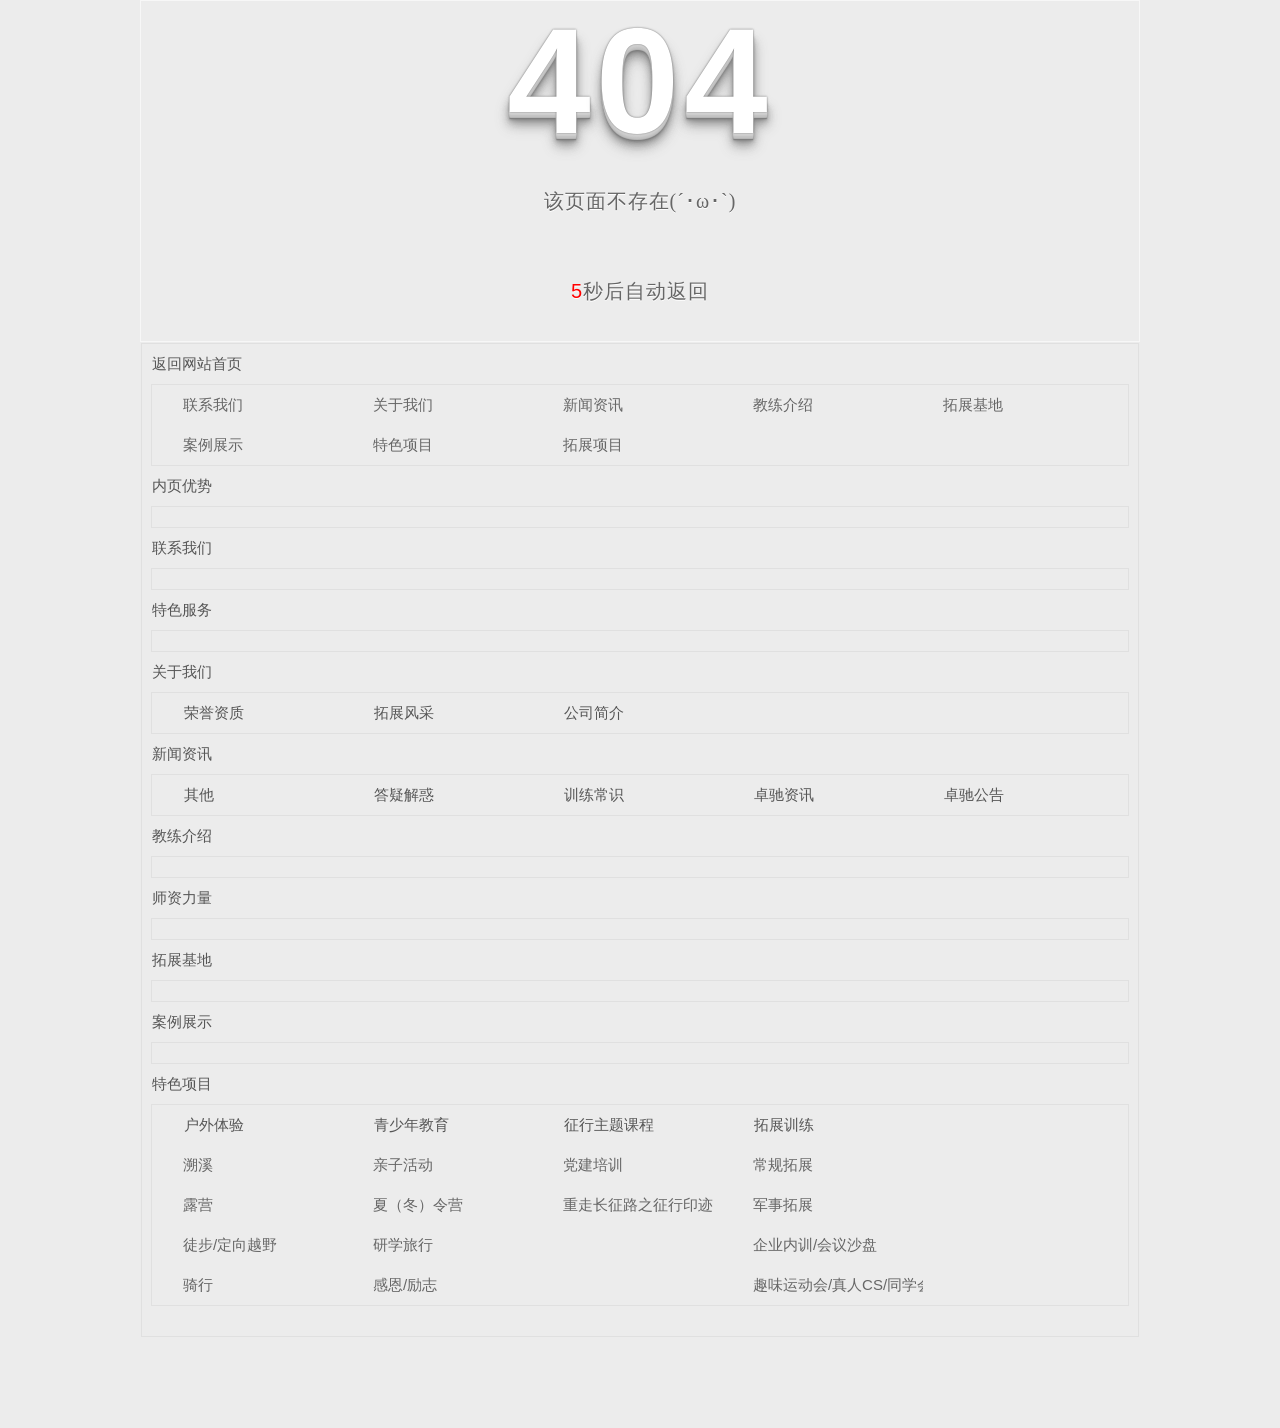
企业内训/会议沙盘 (815, 1244)
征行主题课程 (609, 1124)
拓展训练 (784, 1124)
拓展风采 (404, 712)
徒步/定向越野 (230, 1244)
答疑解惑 (404, 794)
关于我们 (403, 404)
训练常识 (594, 794)
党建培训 (593, 1164)
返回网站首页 (197, 363)
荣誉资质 (214, 712)
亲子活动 (403, 1164)
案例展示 (213, 444)
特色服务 (182, 609)
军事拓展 (783, 1204)
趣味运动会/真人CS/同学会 (842, 1284)
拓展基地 (973, 404)
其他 (199, 794)
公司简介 (594, 712)
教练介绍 (783, 404)
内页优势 (182, 485)
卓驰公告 (974, 794)
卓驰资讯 (784, 794)
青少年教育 (411, 1124)
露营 (198, 1204)
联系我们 (213, 404)
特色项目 (403, 444)
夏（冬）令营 (418, 1204)
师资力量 (182, 897)
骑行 (198, 1284)
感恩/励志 (405, 1284)
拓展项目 (593, 444)
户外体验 (214, 1124)
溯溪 (198, 1164)
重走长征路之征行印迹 (638, 1204)
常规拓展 (783, 1164)
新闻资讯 (593, 404)
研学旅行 (403, 1244)
